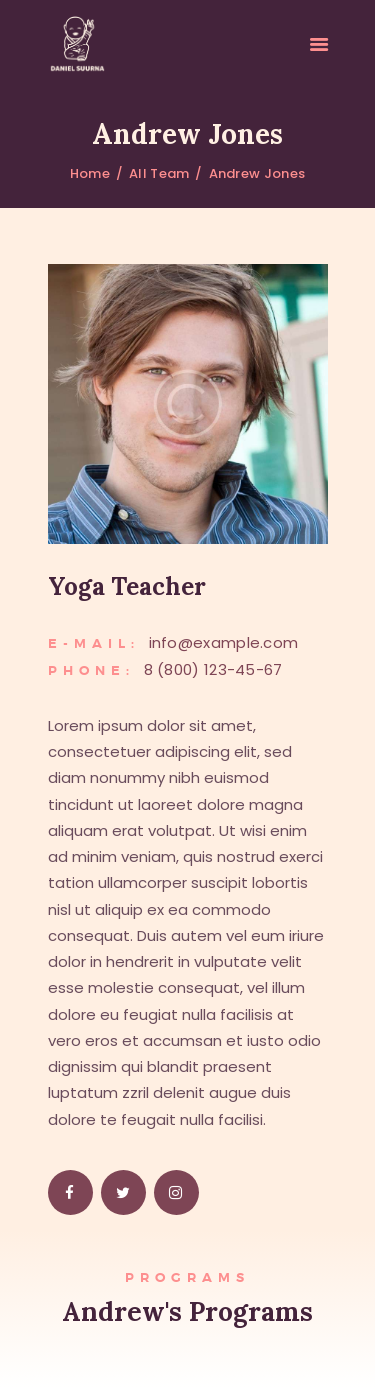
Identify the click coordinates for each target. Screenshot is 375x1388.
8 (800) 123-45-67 (213, 669)
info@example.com (224, 642)
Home (90, 173)
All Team (159, 173)
